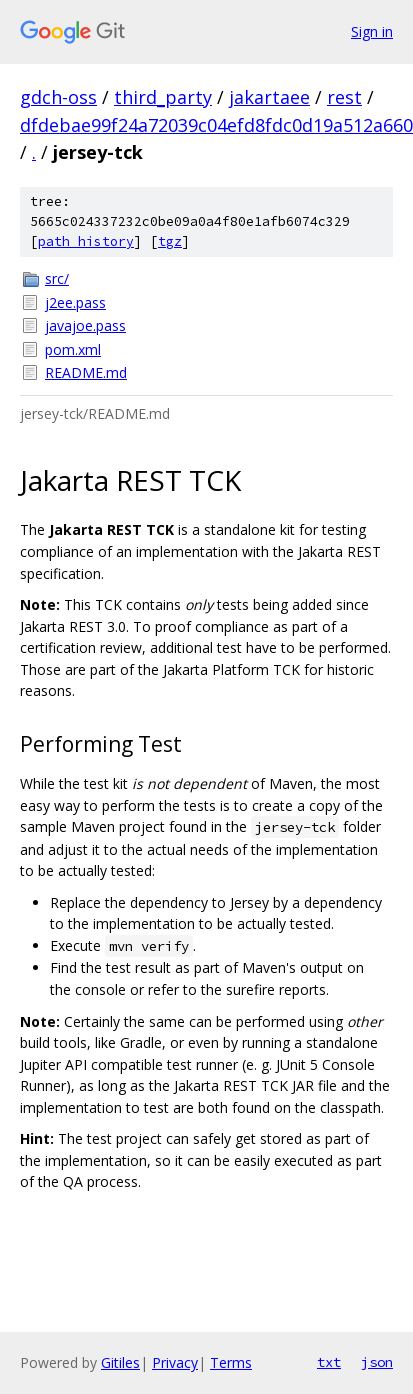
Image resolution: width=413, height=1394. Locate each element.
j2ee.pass (75, 302)
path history (86, 241)
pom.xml (73, 349)
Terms (231, 1362)
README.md (86, 372)
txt (329, 1362)
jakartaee (269, 97)
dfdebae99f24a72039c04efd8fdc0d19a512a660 (216, 125)
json (377, 1362)
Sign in (372, 31)
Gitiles (120, 1362)
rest (344, 97)
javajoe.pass (85, 325)
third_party (163, 97)
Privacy (175, 1362)
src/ (57, 278)
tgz (170, 241)
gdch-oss (58, 97)
